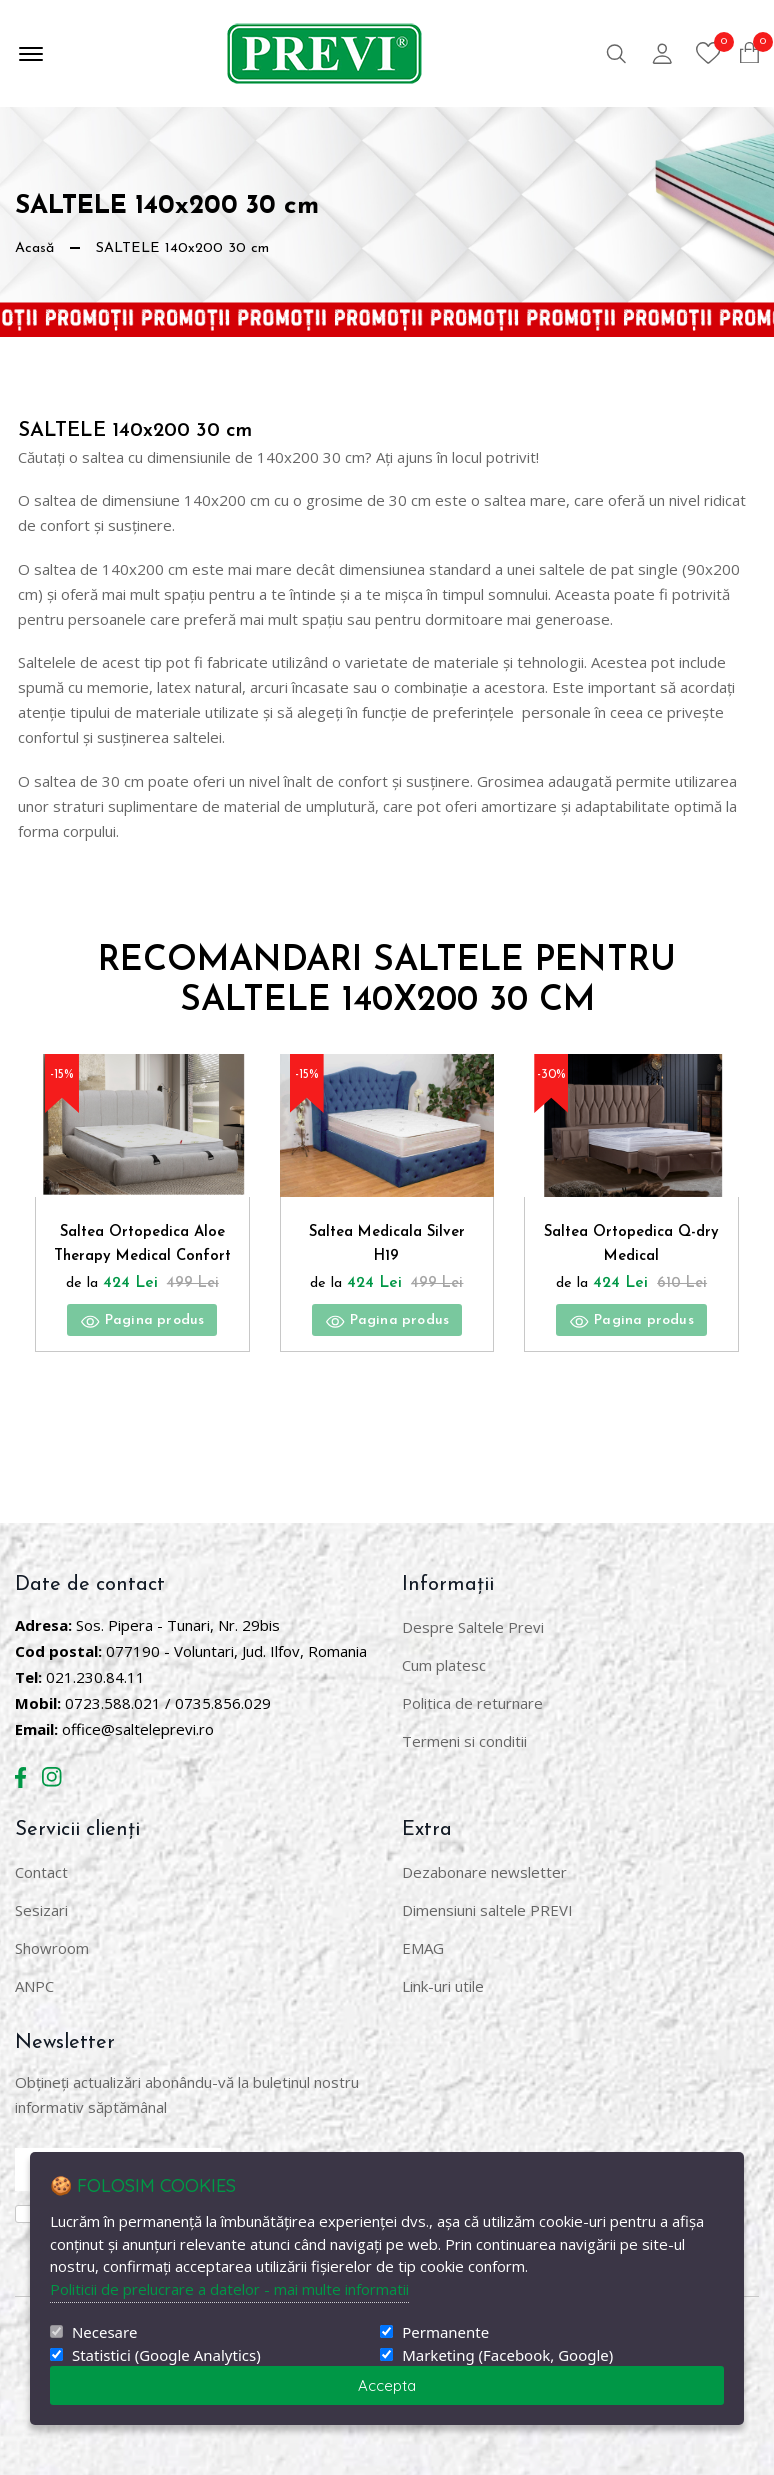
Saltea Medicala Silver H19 (386, 1247)
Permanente (445, 2332)
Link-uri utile (443, 1984)
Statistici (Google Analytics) (166, 2355)
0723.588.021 (113, 1701)
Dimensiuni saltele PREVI (487, 1908)
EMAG (423, 1946)
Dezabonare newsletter (484, 1870)
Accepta (387, 2385)
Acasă (36, 248)
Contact (41, 1870)
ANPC (34, 1984)
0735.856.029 (223, 1701)
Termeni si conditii (464, 1739)
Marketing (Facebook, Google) (507, 2355)
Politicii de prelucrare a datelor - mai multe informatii (229, 2289)
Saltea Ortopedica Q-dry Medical (632, 1247)
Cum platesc (444, 1663)
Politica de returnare (472, 1701)
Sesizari (41, 1908)
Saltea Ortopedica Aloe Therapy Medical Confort (142, 1250)
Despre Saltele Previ (473, 1625)
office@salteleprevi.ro (138, 1727)
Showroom (52, 1946)
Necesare (104, 2332)
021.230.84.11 (95, 1675)
